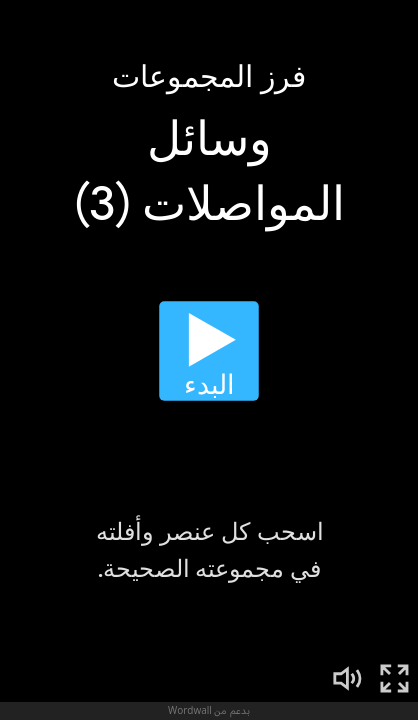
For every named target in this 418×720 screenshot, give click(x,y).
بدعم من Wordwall (209, 710)
